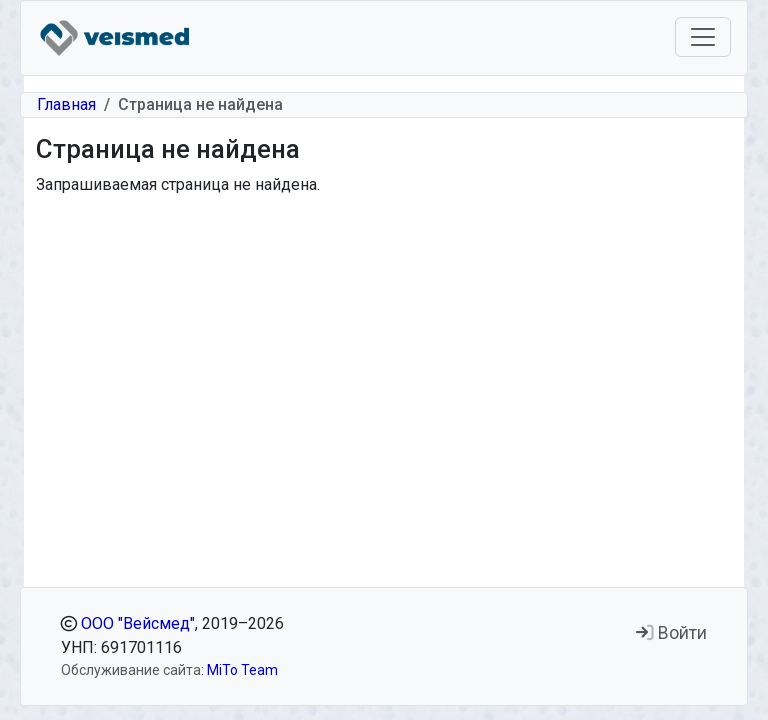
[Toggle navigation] (703, 37)
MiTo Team (242, 670)
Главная (66, 104)
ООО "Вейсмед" (138, 623)
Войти (671, 633)
